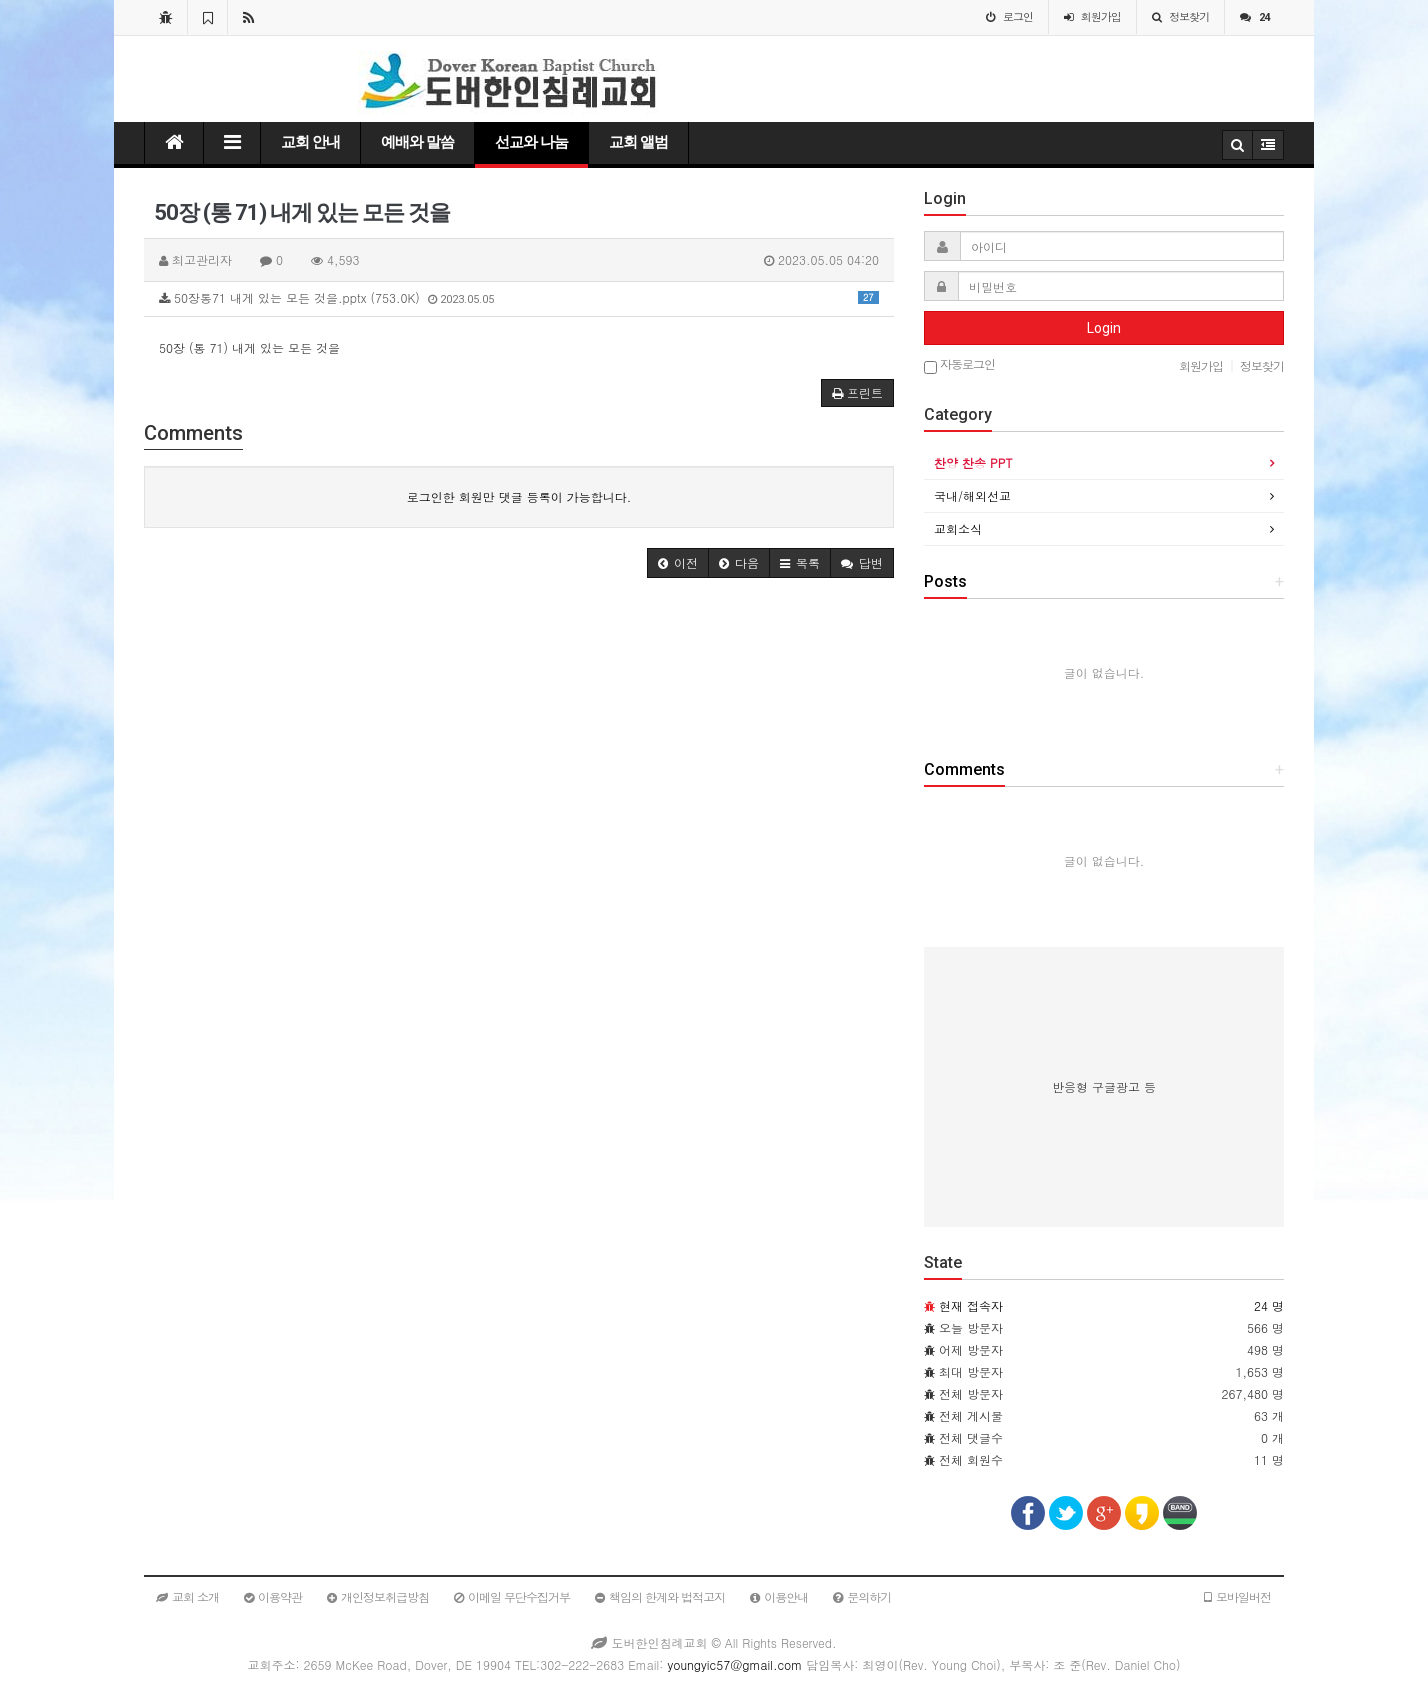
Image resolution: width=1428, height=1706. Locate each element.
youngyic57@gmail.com (734, 1664)
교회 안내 (310, 142)
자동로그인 (959, 365)
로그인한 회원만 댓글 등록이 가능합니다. (519, 496)
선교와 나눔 (531, 142)
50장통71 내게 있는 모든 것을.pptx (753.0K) (519, 297)
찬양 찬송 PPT (973, 462)
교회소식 (958, 528)
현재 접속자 (971, 1305)
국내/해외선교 (972, 495)
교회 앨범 (638, 142)
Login (1104, 328)
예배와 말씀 (417, 142)
